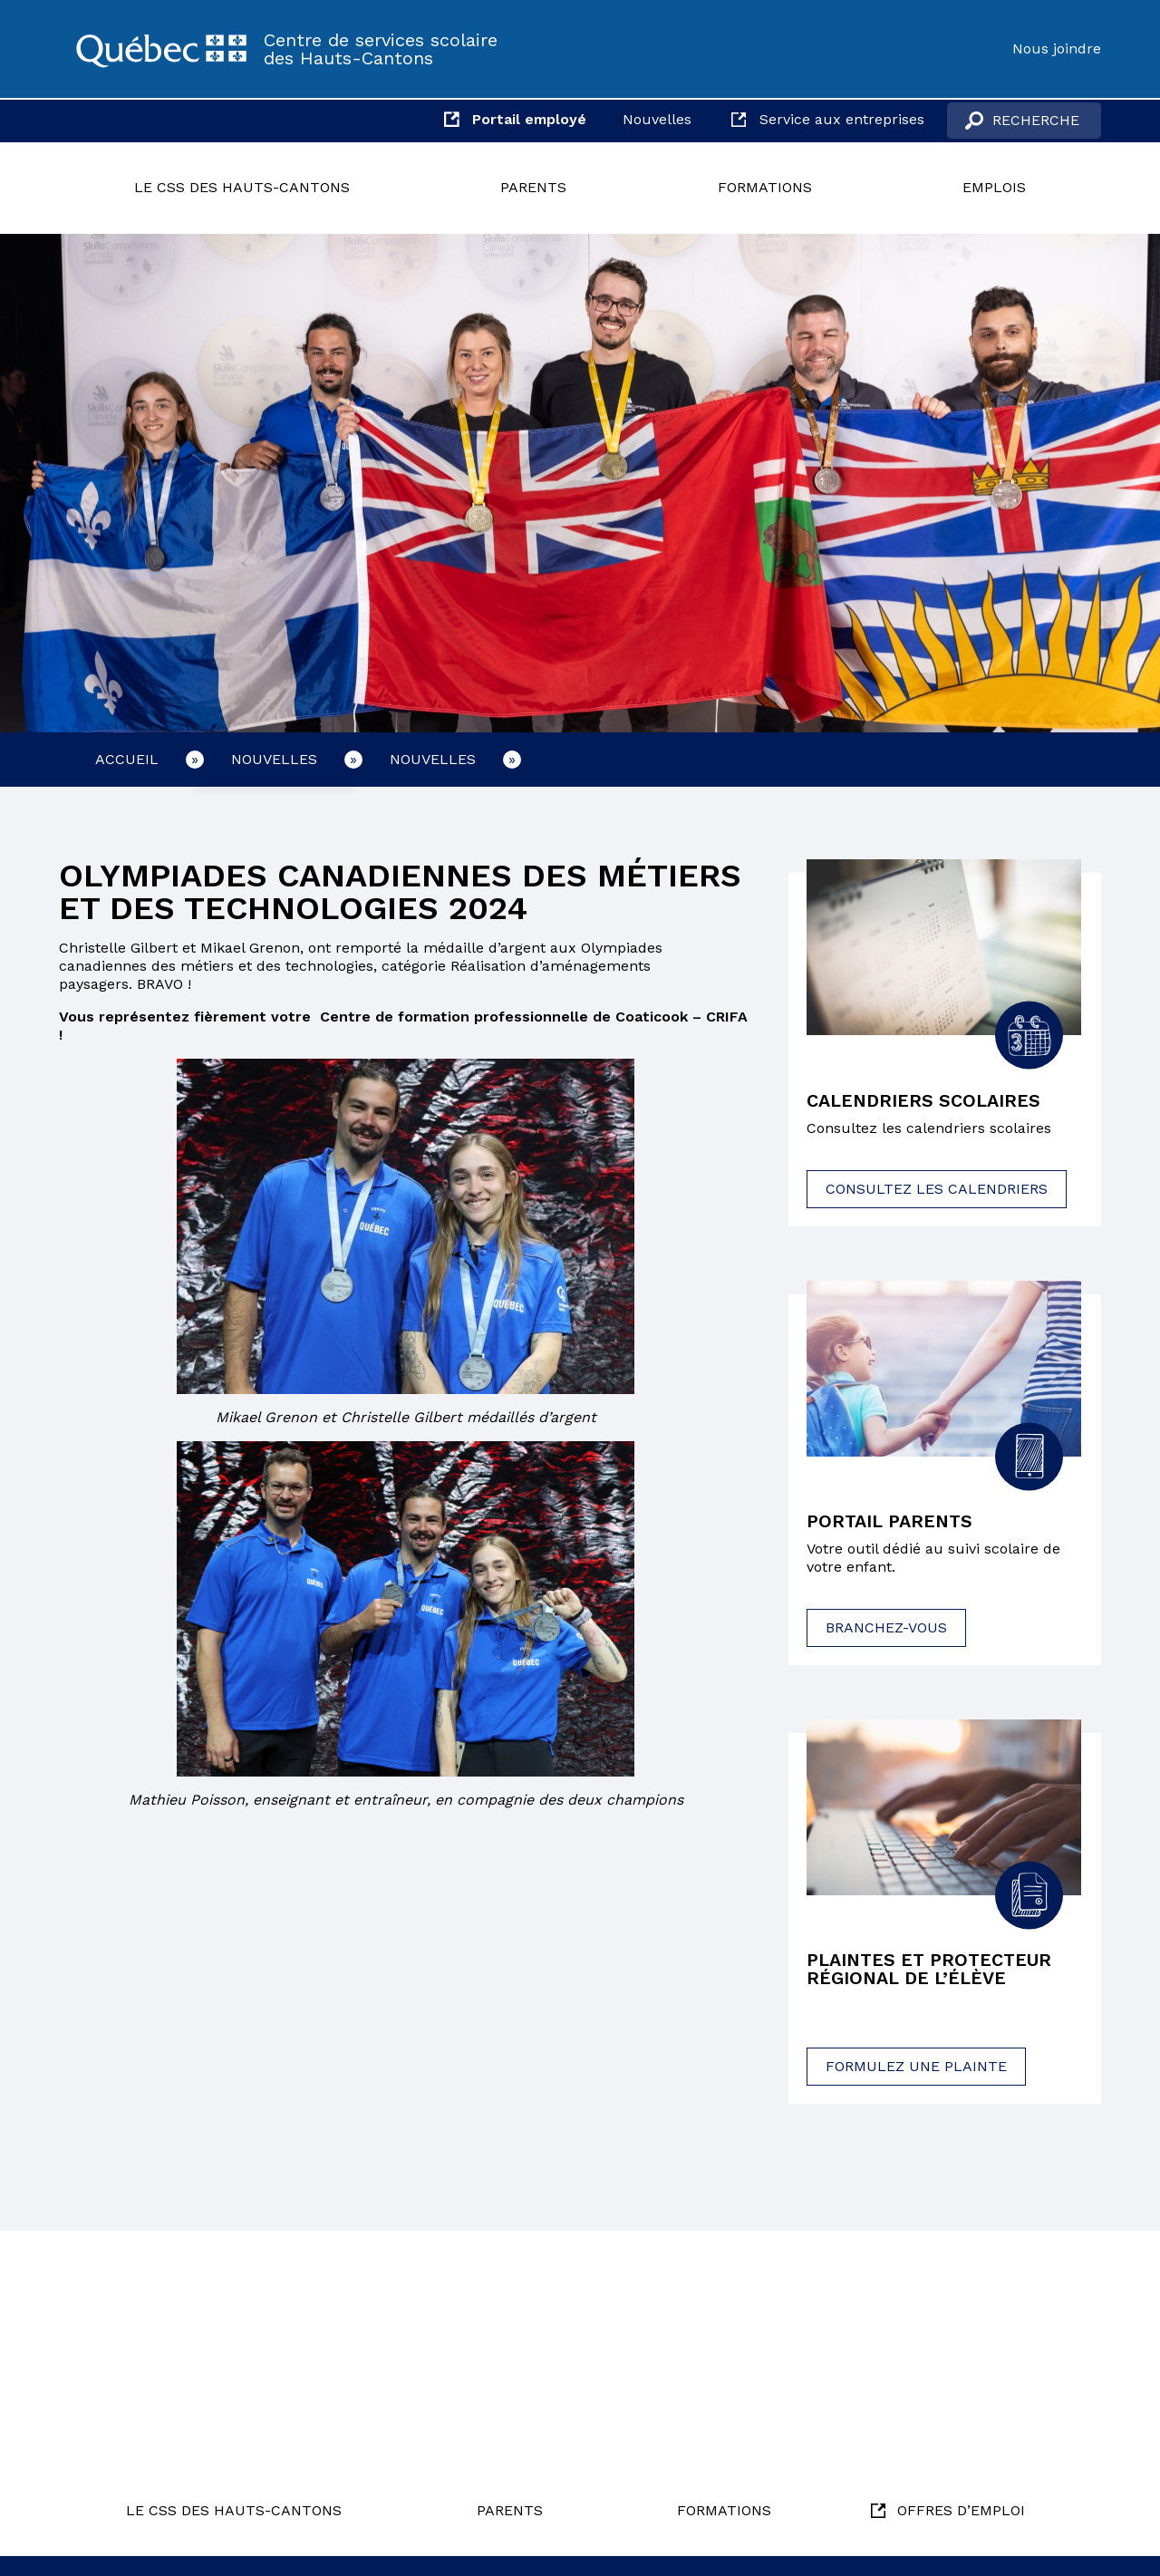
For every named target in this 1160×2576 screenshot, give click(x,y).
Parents (533, 187)
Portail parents (891, 1523)
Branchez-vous (886, 1628)
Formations (765, 187)
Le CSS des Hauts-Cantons (242, 187)
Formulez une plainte (916, 2067)
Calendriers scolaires (924, 1101)
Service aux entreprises (841, 119)
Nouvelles (657, 119)
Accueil (127, 759)
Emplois (994, 187)
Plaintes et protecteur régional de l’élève (931, 1970)
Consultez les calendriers (937, 1188)
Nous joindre (1056, 48)
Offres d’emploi (961, 2510)
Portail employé (529, 119)
